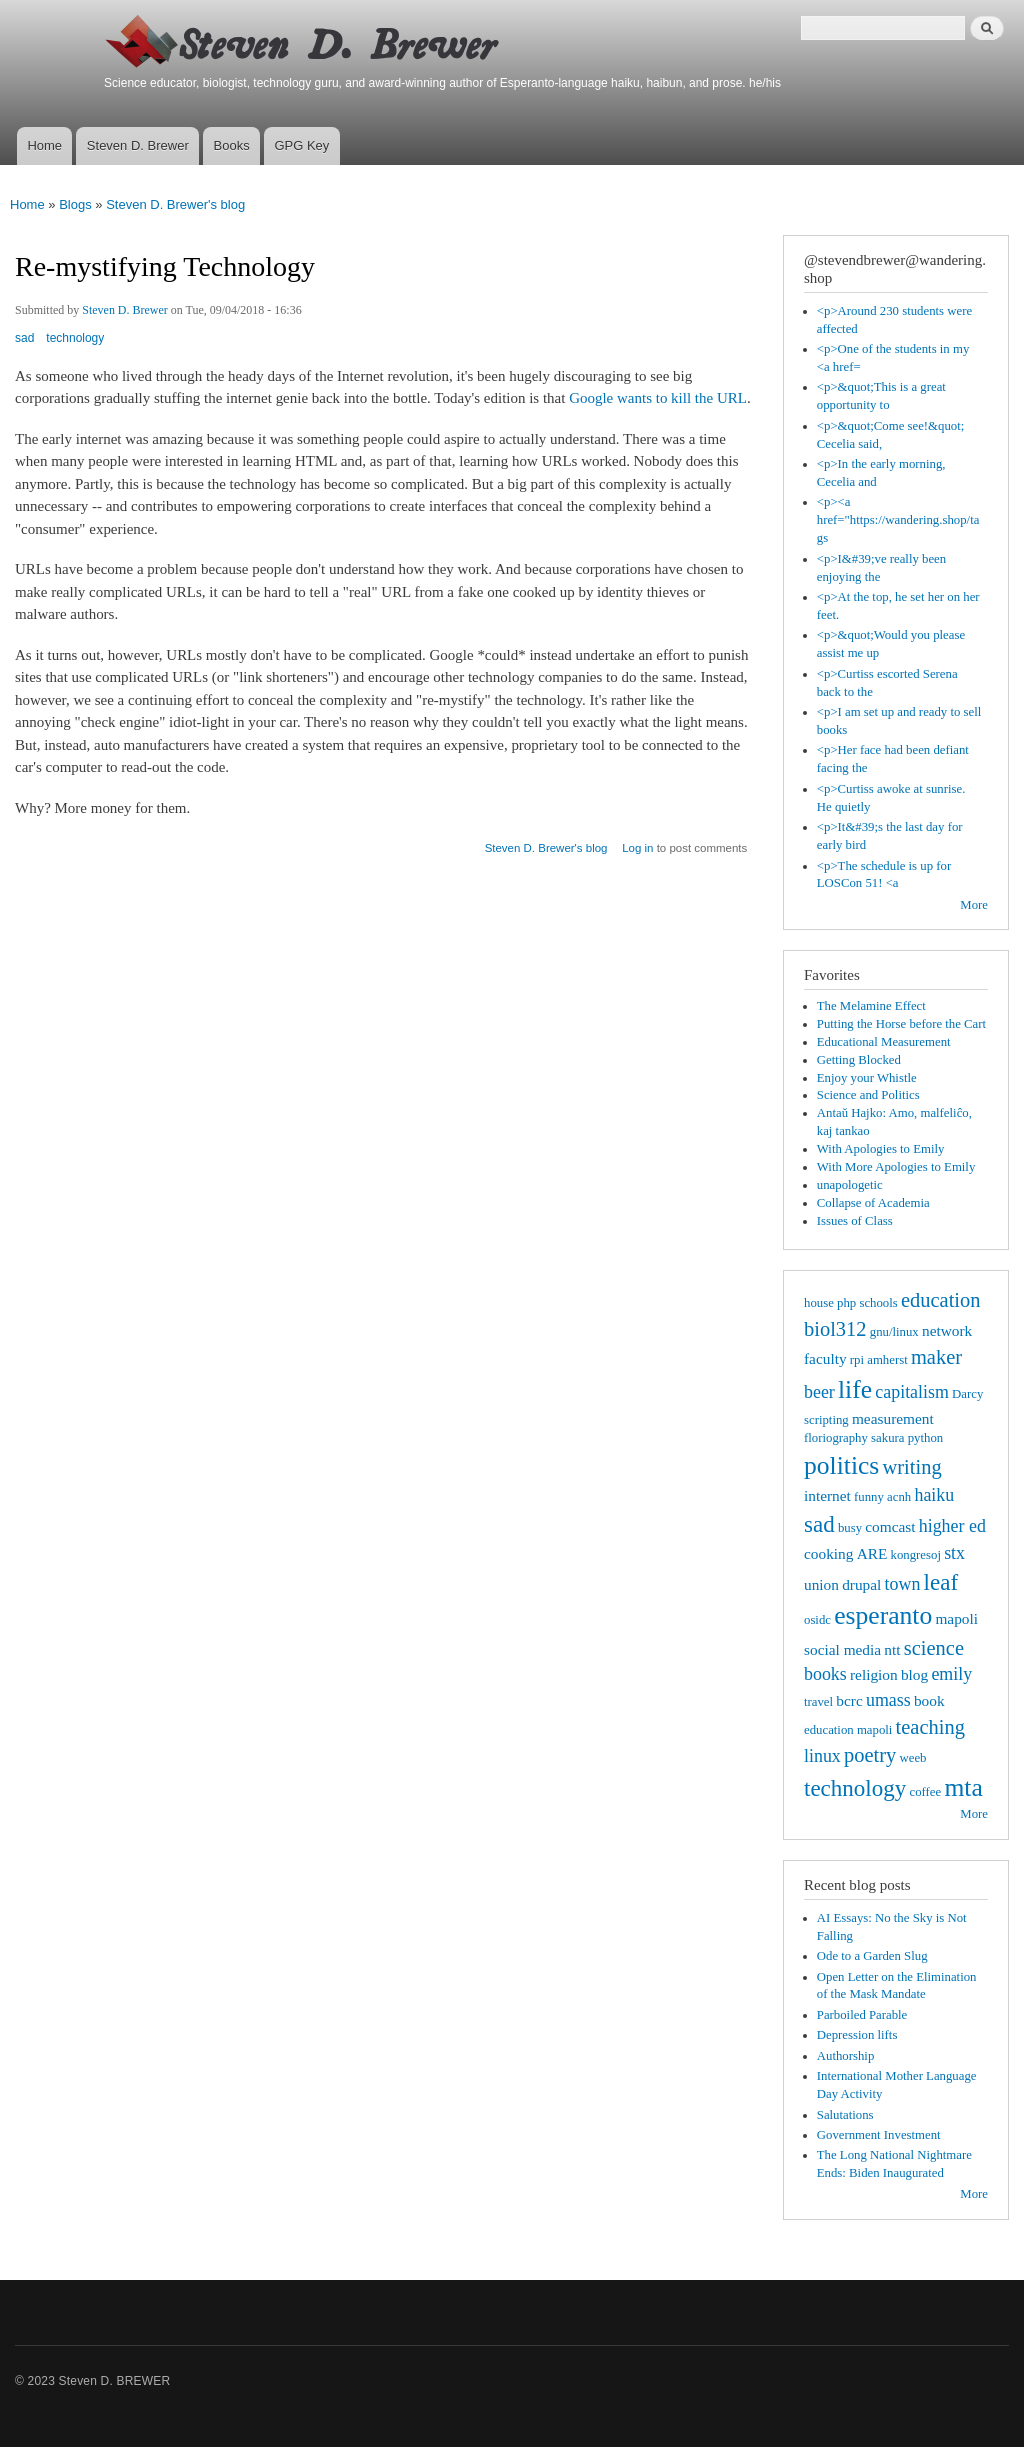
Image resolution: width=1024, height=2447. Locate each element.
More (974, 905)
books (825, 1674)
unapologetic (850, 1185)
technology (75, 338)
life (855, 1389)
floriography (836, 1438)
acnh (899, 1497)
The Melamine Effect (871, 1006)
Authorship (846, 2056)
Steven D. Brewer (138, 145)
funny (869, 1497)
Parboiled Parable (862, 2015)
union (821, 1584)
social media (842, 1649)
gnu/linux (894, 1332)
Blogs (75, 204)
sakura (887, 1438)
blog (914, 1674)
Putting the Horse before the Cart (901, 1024)
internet (827, 1495)
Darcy (967, 1394)
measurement (893, 1418)
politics (841, 1465)
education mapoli (848, 1730)
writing (912, 1467)
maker (936, 1357)
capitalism (912, 1392)
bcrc (849, 1700)
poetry (870, 1755)
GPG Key (301, 145)
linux (822, 1756)
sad (24, 338)
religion (874, 1674)
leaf (941, 1582)
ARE (872, 1553)
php (846, 1303)
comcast (890, 1526)
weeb (913, 1758)
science (934, 1648)
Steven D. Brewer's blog (175, 204)
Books (232, 145)
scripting (826, 1420)
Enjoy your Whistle (867, 1078)
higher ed (952, 1526)
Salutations (845, 2115)
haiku (934, 1495)
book (929, 1700)
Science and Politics (868, 1095)
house (819, 1303)
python (926, 1438)
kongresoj (916, 1555)
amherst (887, 1360)
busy (850, 1528)
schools (878, 1303)
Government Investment (879, 2135)
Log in (637, 848)
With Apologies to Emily (881, 1149)
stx (954, 1553)
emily (951, 1674)
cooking (828, 1553)
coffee (925, 1792)
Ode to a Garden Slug (872, 1956)
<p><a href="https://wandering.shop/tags (898, 520)
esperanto (883, 1615)
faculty (825, 1358)
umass (888, 1700)
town (903, 1584)
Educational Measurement (884, 1042)
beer (819, 1392)
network (947, 1330)
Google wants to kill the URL (658, 398)
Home (44, 145)
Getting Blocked (859, 1060)
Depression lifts (857, 2035)
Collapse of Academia (873, 1203)
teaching (930, 1727)
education (941, 1300)
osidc (817, 1620)
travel (818, 1702)
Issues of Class (855, 1221)
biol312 (835, 1329)
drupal (861, 1584)
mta (963, 1787)
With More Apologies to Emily (896, 1167)
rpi (857, 1360)
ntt (892, 1649)
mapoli (956, 1618)
